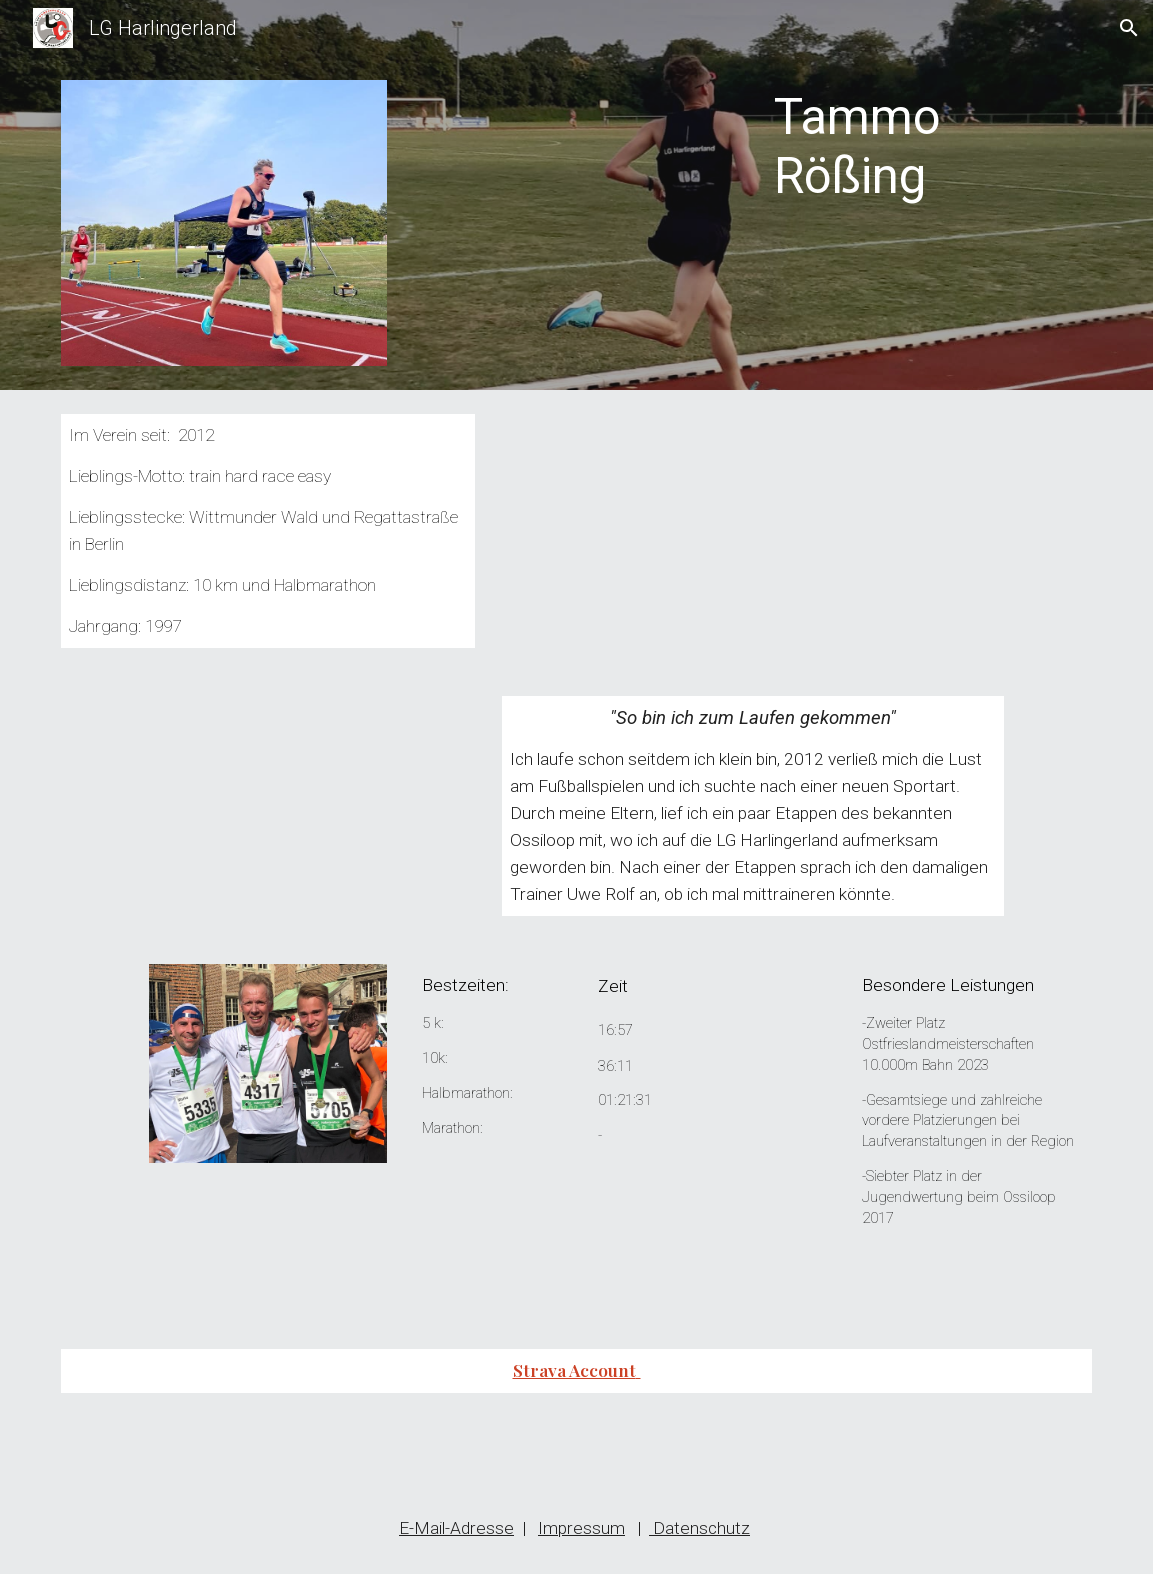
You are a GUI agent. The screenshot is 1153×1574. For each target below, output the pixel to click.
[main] (929, 165)
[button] (1129, 28)
